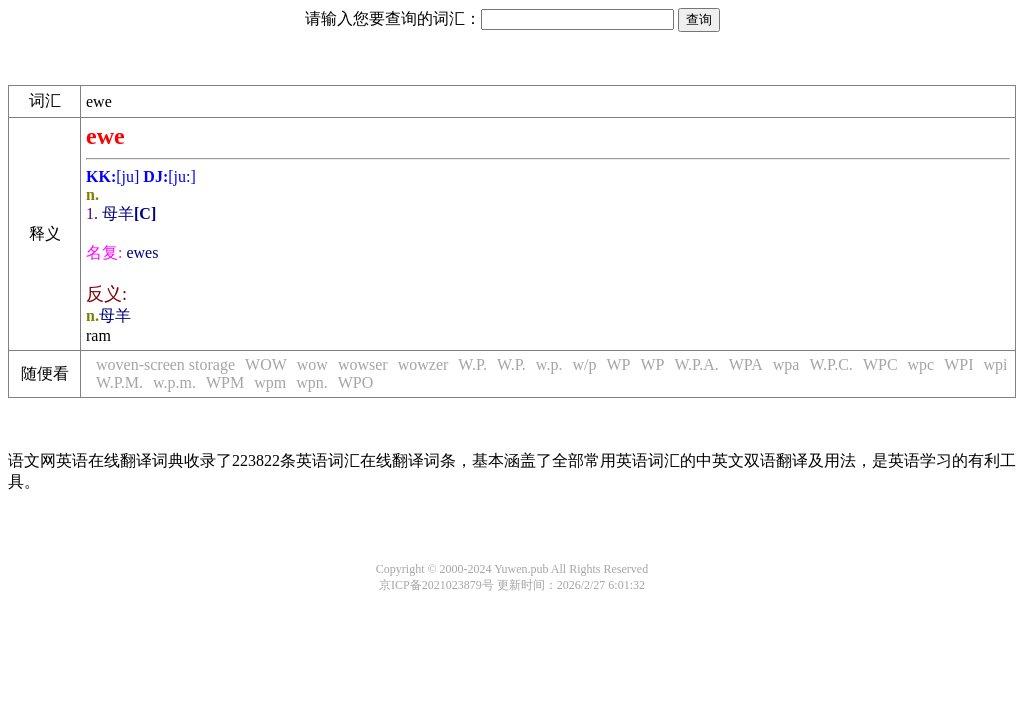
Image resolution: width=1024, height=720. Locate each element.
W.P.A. (696, 364)
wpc (921, 364)
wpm (270, 382)
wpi (996, 364)
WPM (225, 382)
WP (618, 364)
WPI (958, 364)
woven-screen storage (165, 364)
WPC (880, 364)
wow (312, 364)
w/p (584, 364)
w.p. (549, 364)
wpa (786, 364)
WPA (746, 364)
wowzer (423, 364)
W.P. (472, 364)
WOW (266, 364)
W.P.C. (830, 364)
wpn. (312, 382)
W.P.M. (119, 382)
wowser (363, 364)
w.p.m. (174, 382)
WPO (356, 382)
